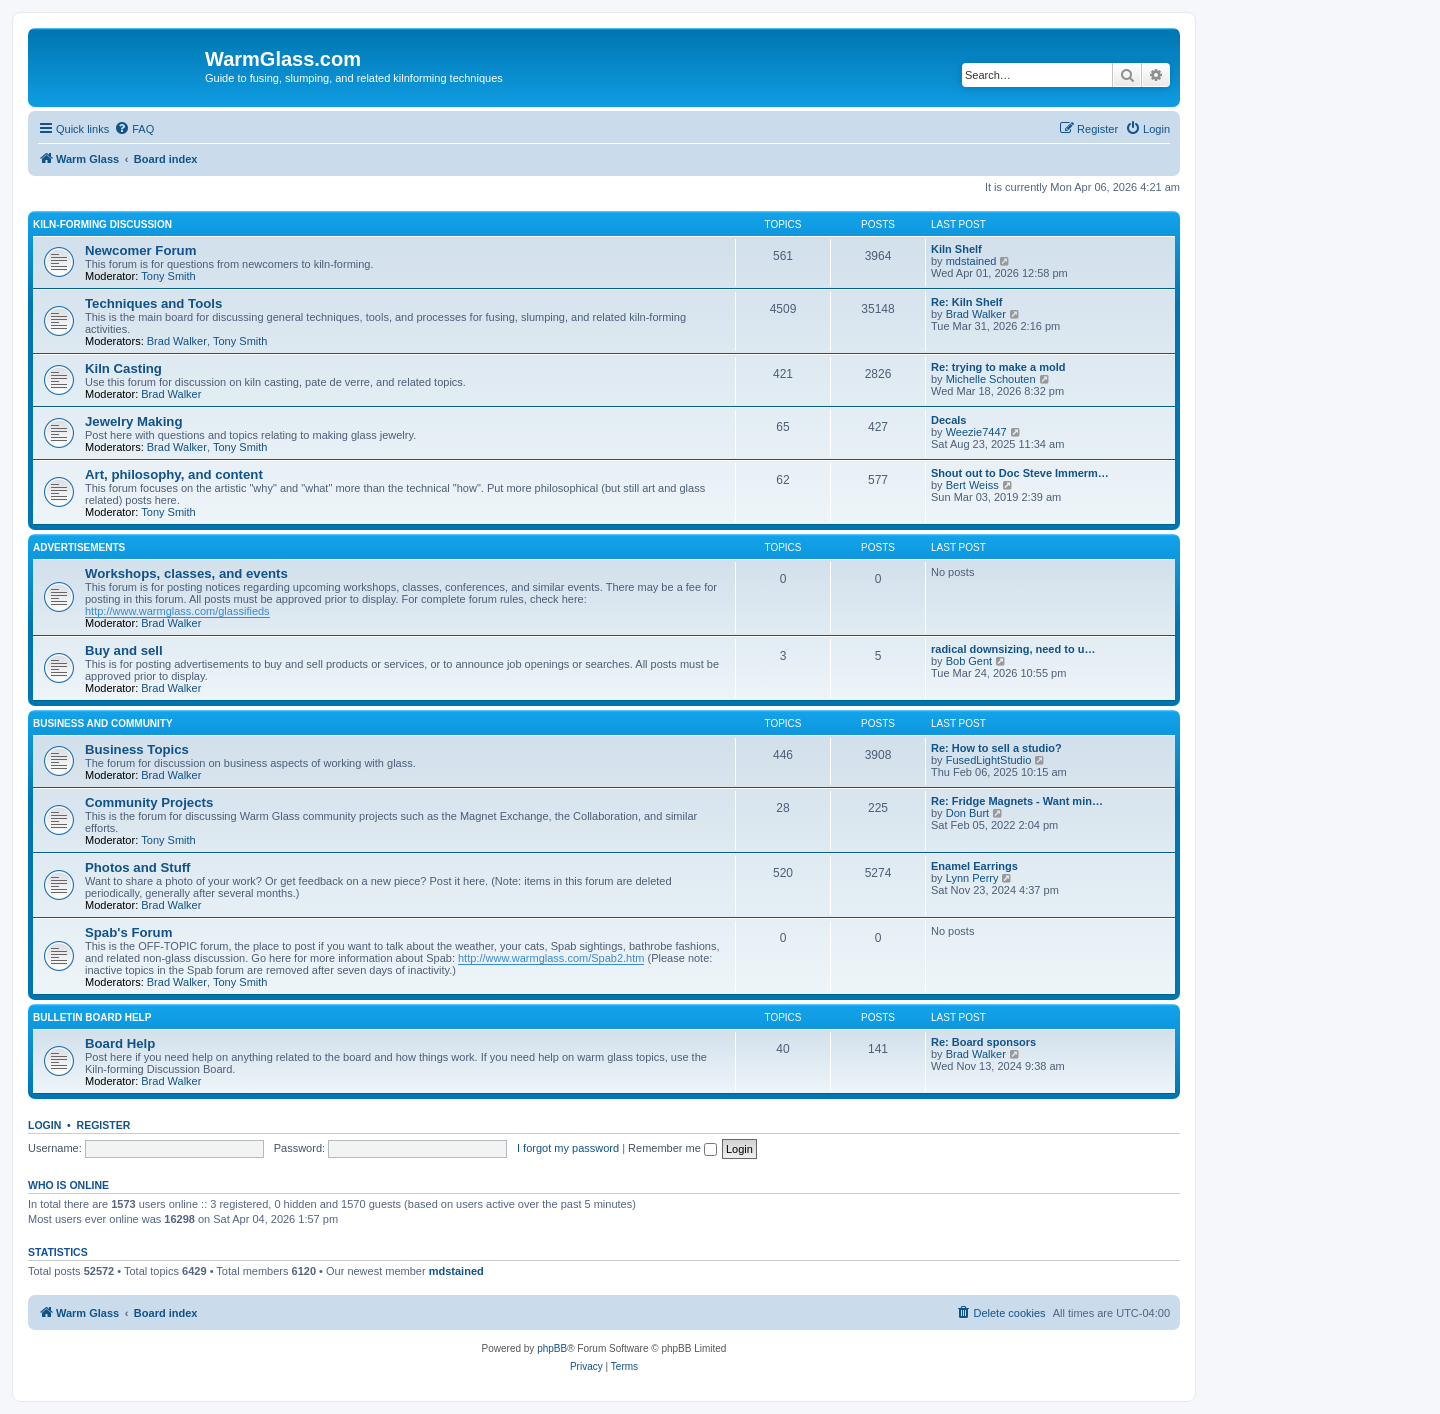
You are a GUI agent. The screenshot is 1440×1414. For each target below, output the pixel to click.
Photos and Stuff (138, 867)
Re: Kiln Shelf (967, 302)
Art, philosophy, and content (174, 474)
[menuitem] (134, 129)
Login (44, 1125)
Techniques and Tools (153, 303)
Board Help (120, 1043)
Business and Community (103, 723)
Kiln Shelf (956, 249)
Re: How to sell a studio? (996, 748)
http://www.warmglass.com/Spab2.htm (551, 958)
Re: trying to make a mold (998, 367)
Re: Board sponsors (983, 1042)
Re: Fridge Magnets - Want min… (1017, 801)
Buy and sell (124, 650)
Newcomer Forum (140, 250)
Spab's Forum (128, 932)
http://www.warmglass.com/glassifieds (177, 611)
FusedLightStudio (989, 760)
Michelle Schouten (991, 379)
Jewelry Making (133, 421)
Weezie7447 (976, 432)
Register (104, 1125)
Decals (948, 420)
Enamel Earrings (974, 866)
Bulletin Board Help (92, 1017)
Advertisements (79, 547)
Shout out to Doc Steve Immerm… (1020, 473)
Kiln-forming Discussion (102, 224)
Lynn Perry (972, 878)
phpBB (552, 1348)
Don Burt (967, 813)
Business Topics (137, 749)
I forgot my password (568, 1148)
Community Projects (149, 802)
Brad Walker (177, 341)
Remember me (672, 1148)
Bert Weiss (972, 485)
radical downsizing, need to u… (1013, 649)
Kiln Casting (123, 368)
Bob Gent (969, 661)
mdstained (971, 261)
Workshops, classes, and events (186, 573)
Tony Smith (168, 276)
